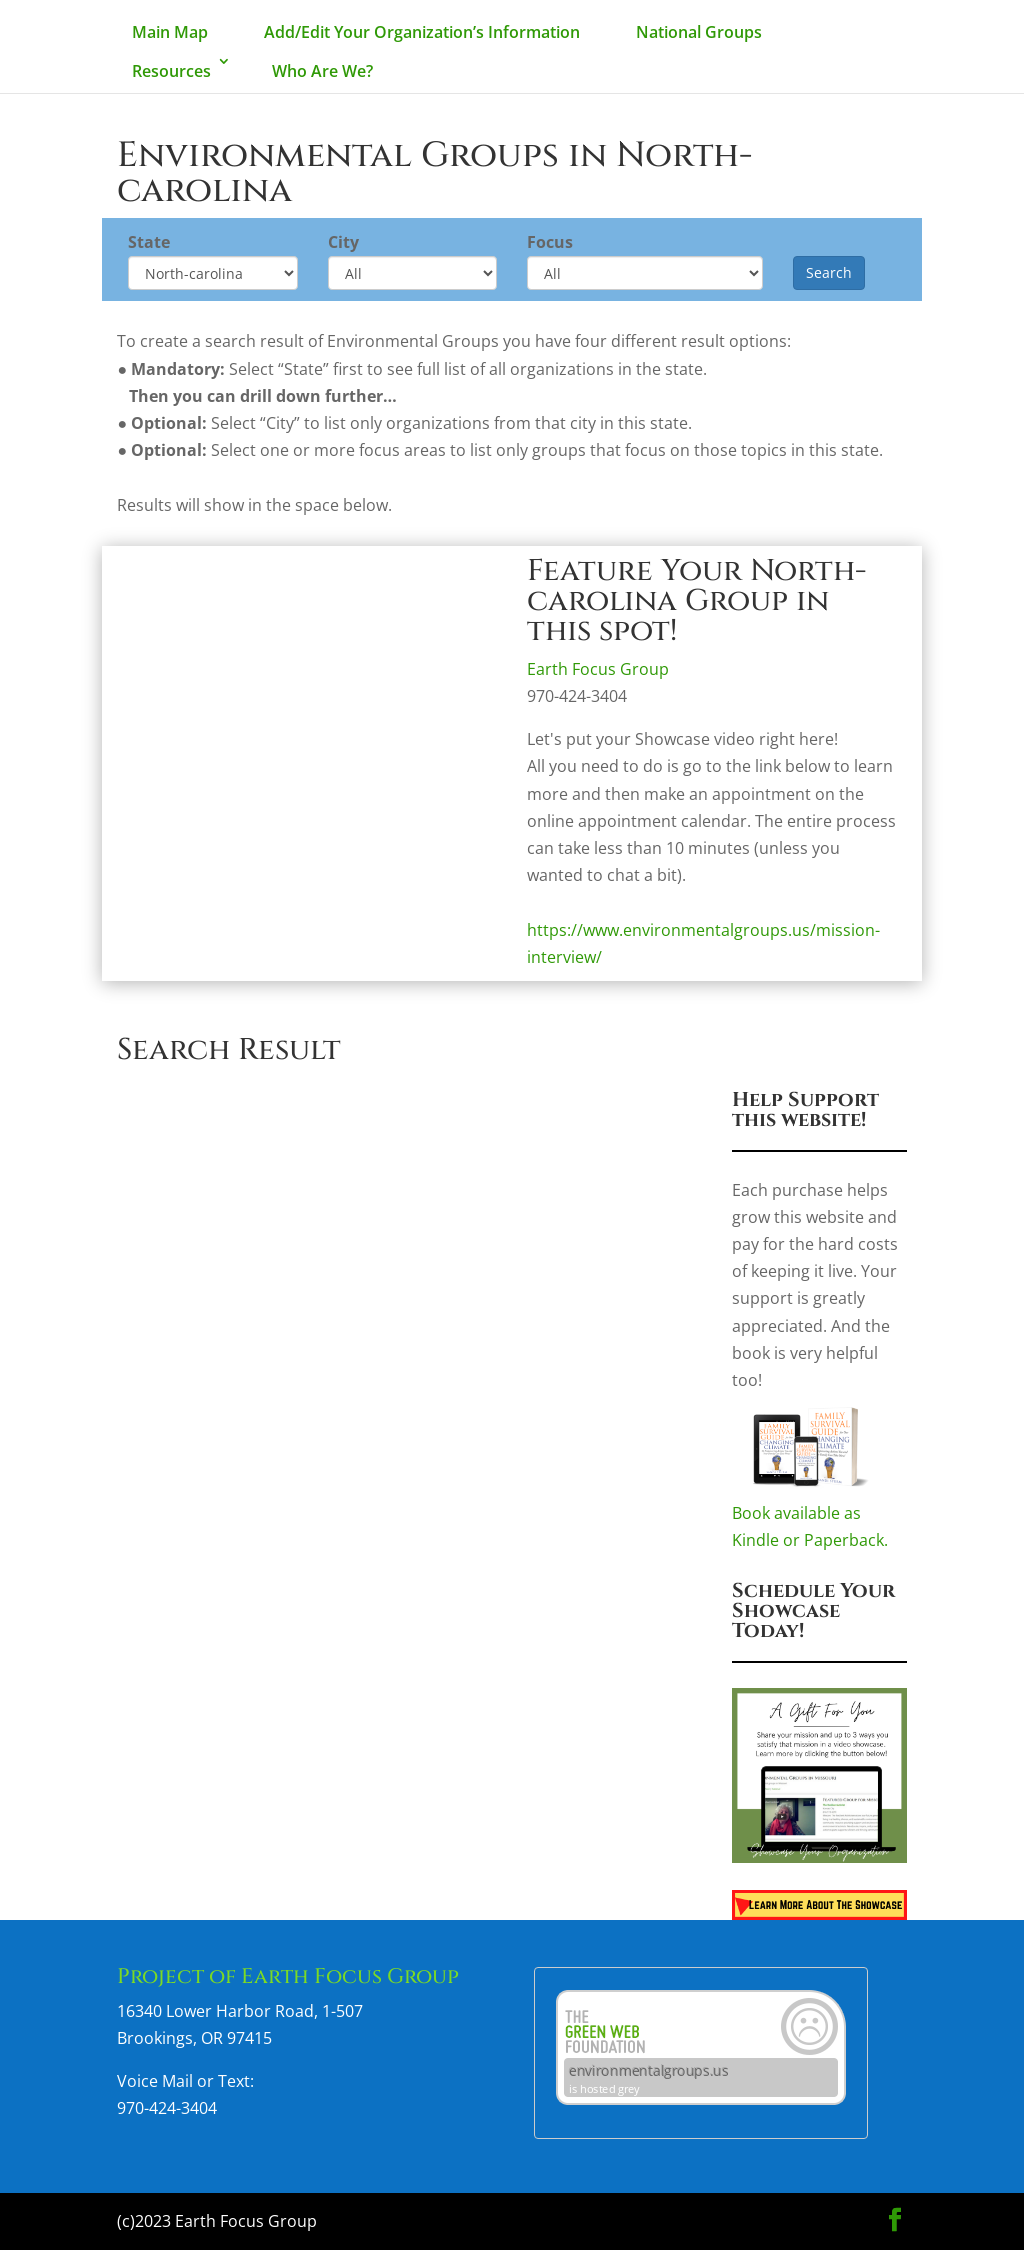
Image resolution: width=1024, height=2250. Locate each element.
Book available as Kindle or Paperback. (819, 1517)
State (149, 242)
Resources (171, 71)
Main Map (170, 32)
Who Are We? (322, 71)
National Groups (699, 32)
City (343, 242)
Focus (550, 242)
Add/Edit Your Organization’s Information (422, 32)
